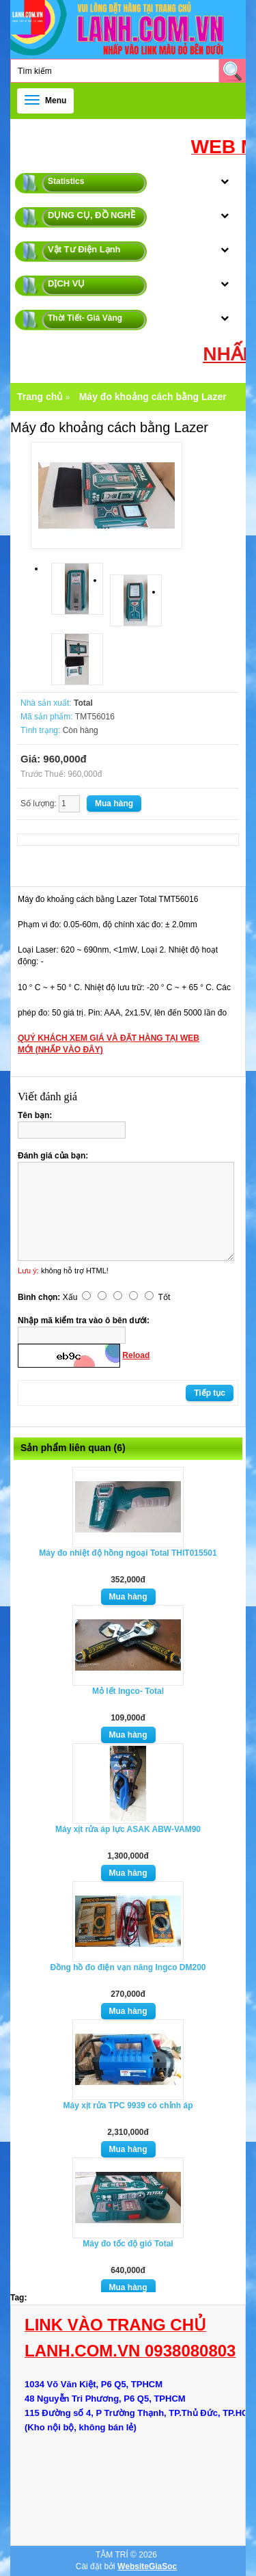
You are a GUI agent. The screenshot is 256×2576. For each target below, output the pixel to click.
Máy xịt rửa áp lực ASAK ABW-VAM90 (128, 1829)
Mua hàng (128, 1597)
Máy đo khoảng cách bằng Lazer (153, 396)
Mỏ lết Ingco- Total (128, 1691)
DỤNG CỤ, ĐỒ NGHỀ (91, 215)
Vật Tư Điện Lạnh (84, 249)
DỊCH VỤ (66, 283)
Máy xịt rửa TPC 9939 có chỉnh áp (128, 2105)
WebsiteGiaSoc (147, 2566)
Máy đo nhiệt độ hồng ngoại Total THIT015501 (127, 1553)
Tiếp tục (209, 1393)
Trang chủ (40, 396)
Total (83, 703)
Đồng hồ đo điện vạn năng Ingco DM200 (128, 1967)
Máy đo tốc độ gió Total (128, 2243)
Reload (136, 1355)
